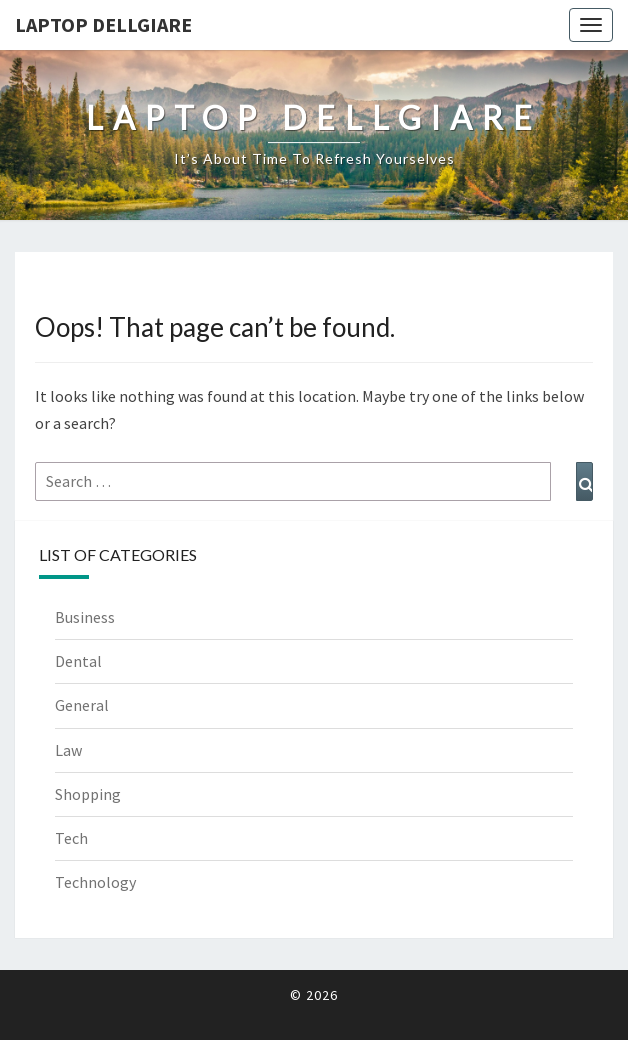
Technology (95, 882)
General (82, 705)
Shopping (88, 794)
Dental (78, 661)
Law (68, 750)
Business (85, 617)
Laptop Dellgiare (103, 24)
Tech (71, 838)
